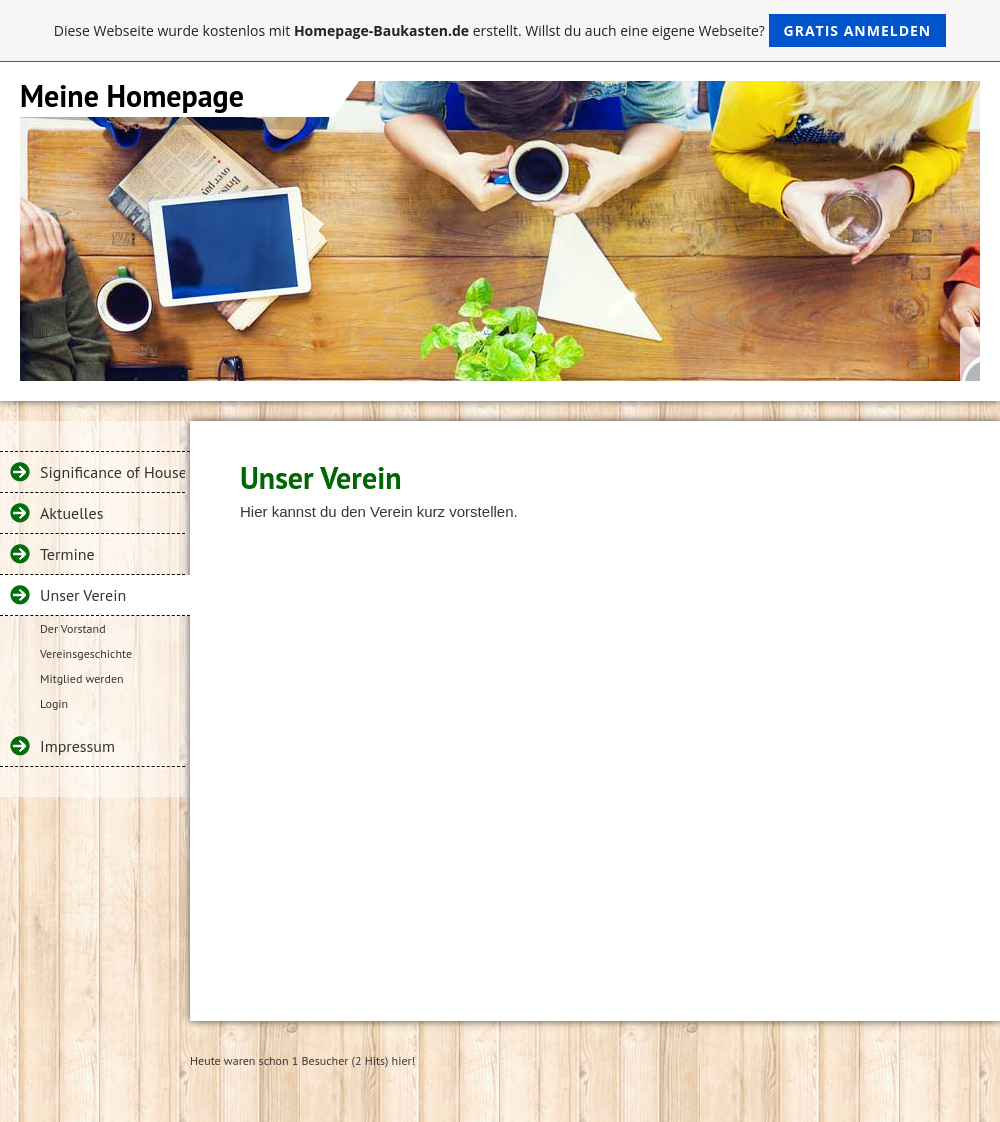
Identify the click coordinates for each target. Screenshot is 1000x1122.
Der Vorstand (73, 628)
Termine (67, 554)
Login (54, 703)
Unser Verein (83, 595)
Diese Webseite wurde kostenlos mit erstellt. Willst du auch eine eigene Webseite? (500, 30)
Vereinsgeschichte (86, 653)
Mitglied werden (82, 678)
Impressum (77, 746)
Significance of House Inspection (112, 472)
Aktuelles (71, 513)
